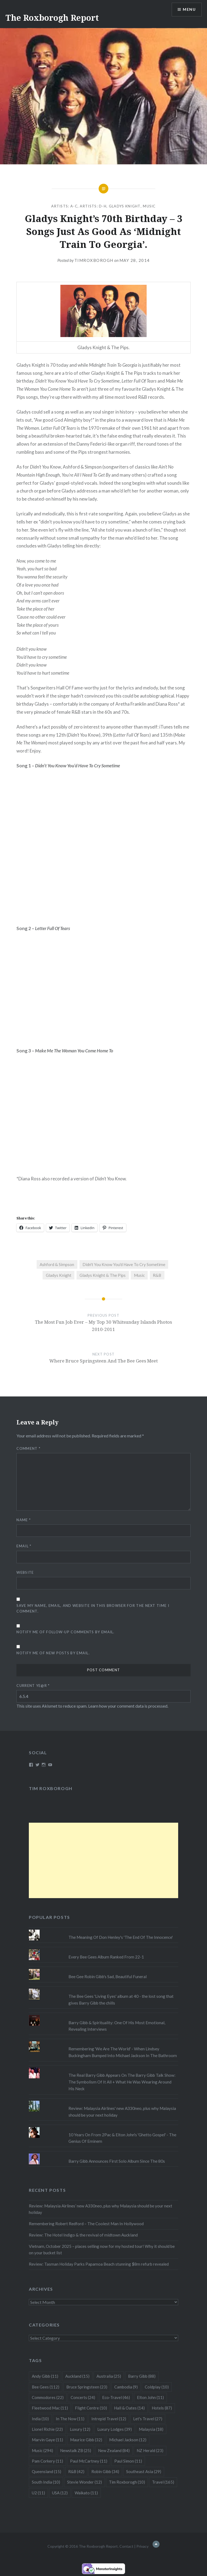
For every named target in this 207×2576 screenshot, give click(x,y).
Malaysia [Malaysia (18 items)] (151, 2429)
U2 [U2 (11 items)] (38, 2492)
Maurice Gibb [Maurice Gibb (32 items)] (86, 2439)
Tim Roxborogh (51, 1788)
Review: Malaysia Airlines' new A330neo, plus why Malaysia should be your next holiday (122, 2111)
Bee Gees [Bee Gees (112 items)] (45, 2386)
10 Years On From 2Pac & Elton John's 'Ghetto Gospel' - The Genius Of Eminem (122, 2138)
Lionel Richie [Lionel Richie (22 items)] (47, 2429)
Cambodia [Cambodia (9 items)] (126, 2386)
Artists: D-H (93, 206)
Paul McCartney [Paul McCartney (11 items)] (88, 2461)
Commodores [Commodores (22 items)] (48, 2397)
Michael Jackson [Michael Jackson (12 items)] (127, 2439)
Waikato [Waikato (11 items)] (86, 2492)
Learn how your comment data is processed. (128, 1705)
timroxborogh (93, 260)
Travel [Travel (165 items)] (163, 2482)
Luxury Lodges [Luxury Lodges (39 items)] (114, 2429)
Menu (189, 9)
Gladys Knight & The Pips (103, 1275)
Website (25, 1572)
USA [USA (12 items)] (60, 2492)
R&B (157, 1275)
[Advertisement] (103, 1860)
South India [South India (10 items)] (46, 2482)
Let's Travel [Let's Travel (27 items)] (147, 2418)
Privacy (142, 2546)
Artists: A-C (64, 206)
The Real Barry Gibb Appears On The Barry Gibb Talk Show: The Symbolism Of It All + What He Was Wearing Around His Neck (121, 2082)
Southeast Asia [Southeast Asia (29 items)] (143, 2471)
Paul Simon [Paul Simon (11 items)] (128, 2461)
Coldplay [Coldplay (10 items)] (157, 2386)
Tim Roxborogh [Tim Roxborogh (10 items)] (127, 2482)
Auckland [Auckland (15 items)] (77, 2376)
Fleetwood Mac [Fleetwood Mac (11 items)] (50, 2407)
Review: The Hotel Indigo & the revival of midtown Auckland (83, 2234)
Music (149, 206)
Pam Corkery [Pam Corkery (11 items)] (47, 2461)
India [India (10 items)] (40, 2418)
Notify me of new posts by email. (53, 1653)
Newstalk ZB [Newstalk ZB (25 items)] (75, 2450)
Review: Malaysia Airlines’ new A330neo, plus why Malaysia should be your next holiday (100, 2209)
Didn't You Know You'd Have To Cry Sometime (123, 1264)
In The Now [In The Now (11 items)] (70, 2418)
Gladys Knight (125, 206)
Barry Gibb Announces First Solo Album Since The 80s (116, 2161)
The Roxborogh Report (52, 17)
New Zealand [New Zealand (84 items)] (114, 2450)
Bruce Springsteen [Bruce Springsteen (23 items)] (86, 2386)
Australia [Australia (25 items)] (108, 2376)
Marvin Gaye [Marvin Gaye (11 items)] (47, 2439)
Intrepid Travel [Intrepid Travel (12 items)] (108, 2418)
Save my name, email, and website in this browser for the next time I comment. (92, 1608)
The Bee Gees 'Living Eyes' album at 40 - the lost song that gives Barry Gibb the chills (121, 1999)
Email (23, 1546)
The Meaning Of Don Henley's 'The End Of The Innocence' (120, 1937)
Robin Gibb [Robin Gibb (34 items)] (105, 2471)
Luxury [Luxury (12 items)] (80, 2429)
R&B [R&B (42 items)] (76, 2471)
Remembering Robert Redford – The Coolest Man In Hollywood (86, 2223)
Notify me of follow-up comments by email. (65, 1632)
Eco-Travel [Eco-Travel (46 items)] (116, 2397)
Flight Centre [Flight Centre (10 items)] (91, 2407)
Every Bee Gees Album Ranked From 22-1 (106, 1956)
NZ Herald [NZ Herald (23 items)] (150, 2450)
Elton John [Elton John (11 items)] (150, 2397)
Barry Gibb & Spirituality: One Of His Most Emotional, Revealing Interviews (116, 2026)
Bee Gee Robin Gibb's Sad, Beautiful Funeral (107, 1976)
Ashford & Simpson (57, 1264)
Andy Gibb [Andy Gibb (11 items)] (45, 2376)
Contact (126, 2546)
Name (23, 1520)
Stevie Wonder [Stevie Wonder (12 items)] (84, 2482)
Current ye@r (33, 1685)
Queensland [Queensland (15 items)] (46, 2471)
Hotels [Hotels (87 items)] (162, 2407)
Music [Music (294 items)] (42, 2450)
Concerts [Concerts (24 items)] (83, 2397)
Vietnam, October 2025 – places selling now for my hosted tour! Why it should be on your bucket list (102, 2249)
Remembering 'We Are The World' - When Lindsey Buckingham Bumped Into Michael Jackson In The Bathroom (122, 2052)
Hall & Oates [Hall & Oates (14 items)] (129, 2407)
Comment (28, 1448)
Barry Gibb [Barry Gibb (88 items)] (142, 2376)
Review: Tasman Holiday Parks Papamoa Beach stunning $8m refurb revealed (99, 2264)
